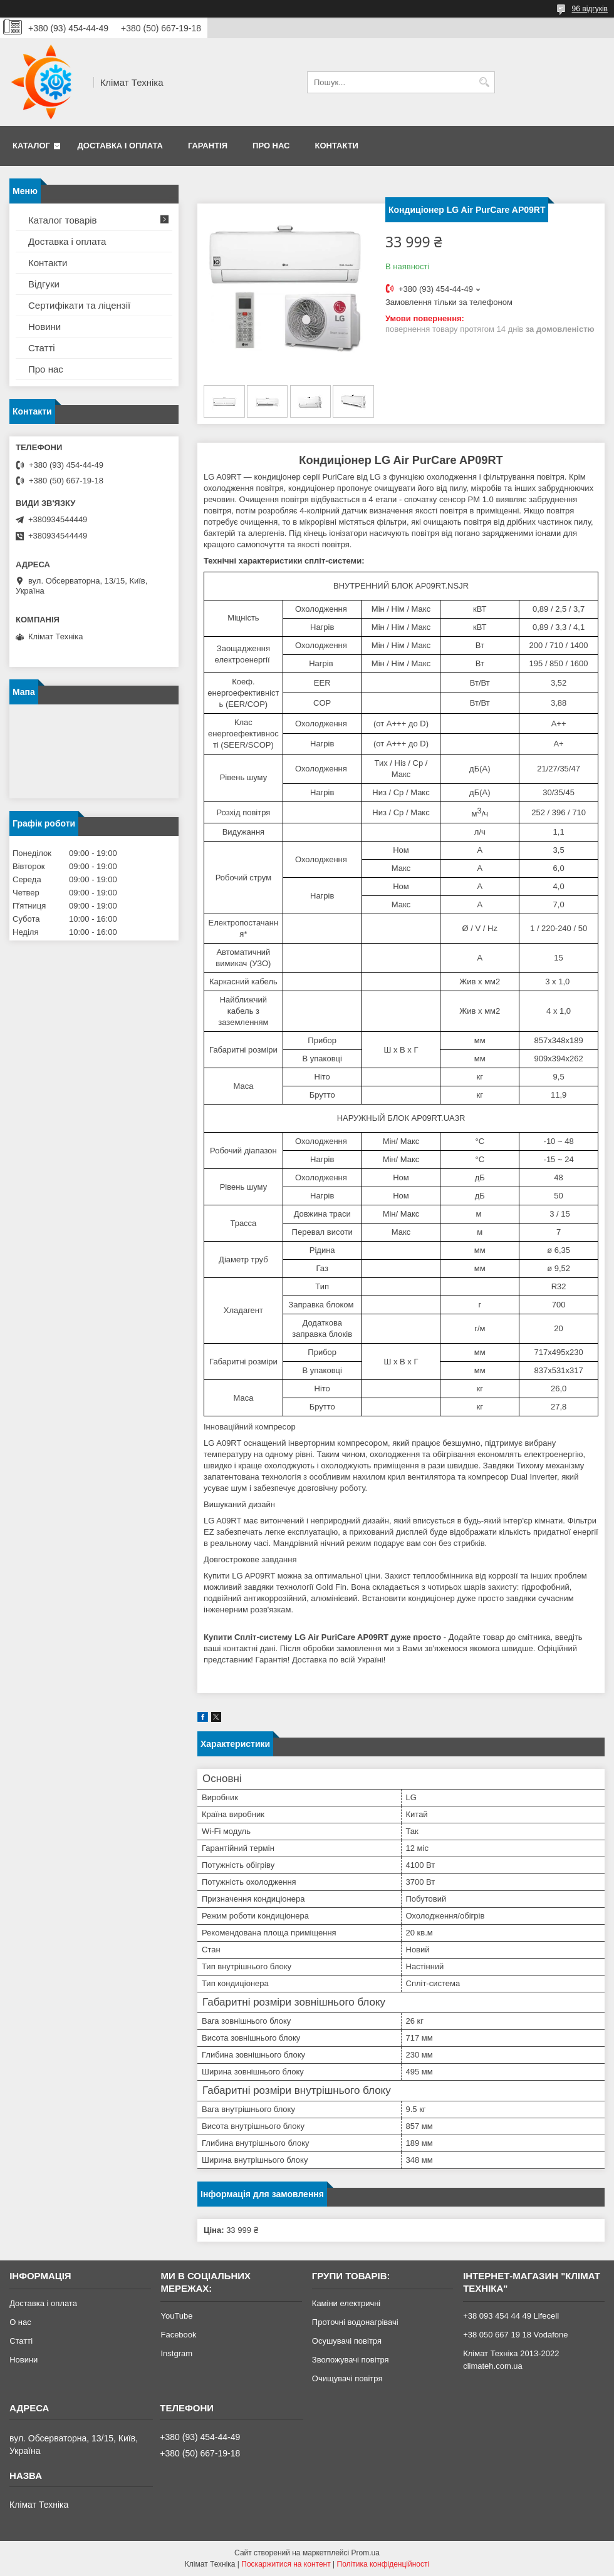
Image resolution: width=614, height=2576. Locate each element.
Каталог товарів (62, 220)
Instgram (176, 2353)
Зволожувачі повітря (350, 2359)
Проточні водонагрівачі (355, 2322)
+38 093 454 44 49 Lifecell (511, 2316)
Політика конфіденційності (383, 2564)
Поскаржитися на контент (285, 2564)
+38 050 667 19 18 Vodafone (515, 2334)
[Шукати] (484, 82)
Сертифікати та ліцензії (79, 305)
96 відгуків (590, 8)
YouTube (176, 2316)
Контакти (336, 145)
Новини (44, 326)
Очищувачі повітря (347, 2378)
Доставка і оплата (120, 145)
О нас (20, 2322)
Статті (41, 348)
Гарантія (207, 145)
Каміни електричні (346, 2303)
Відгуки (44, 284)
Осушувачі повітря (347, 2341)
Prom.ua (365, 2552)
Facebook (178, 2334)
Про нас (270, 145)
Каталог (31, 145)
